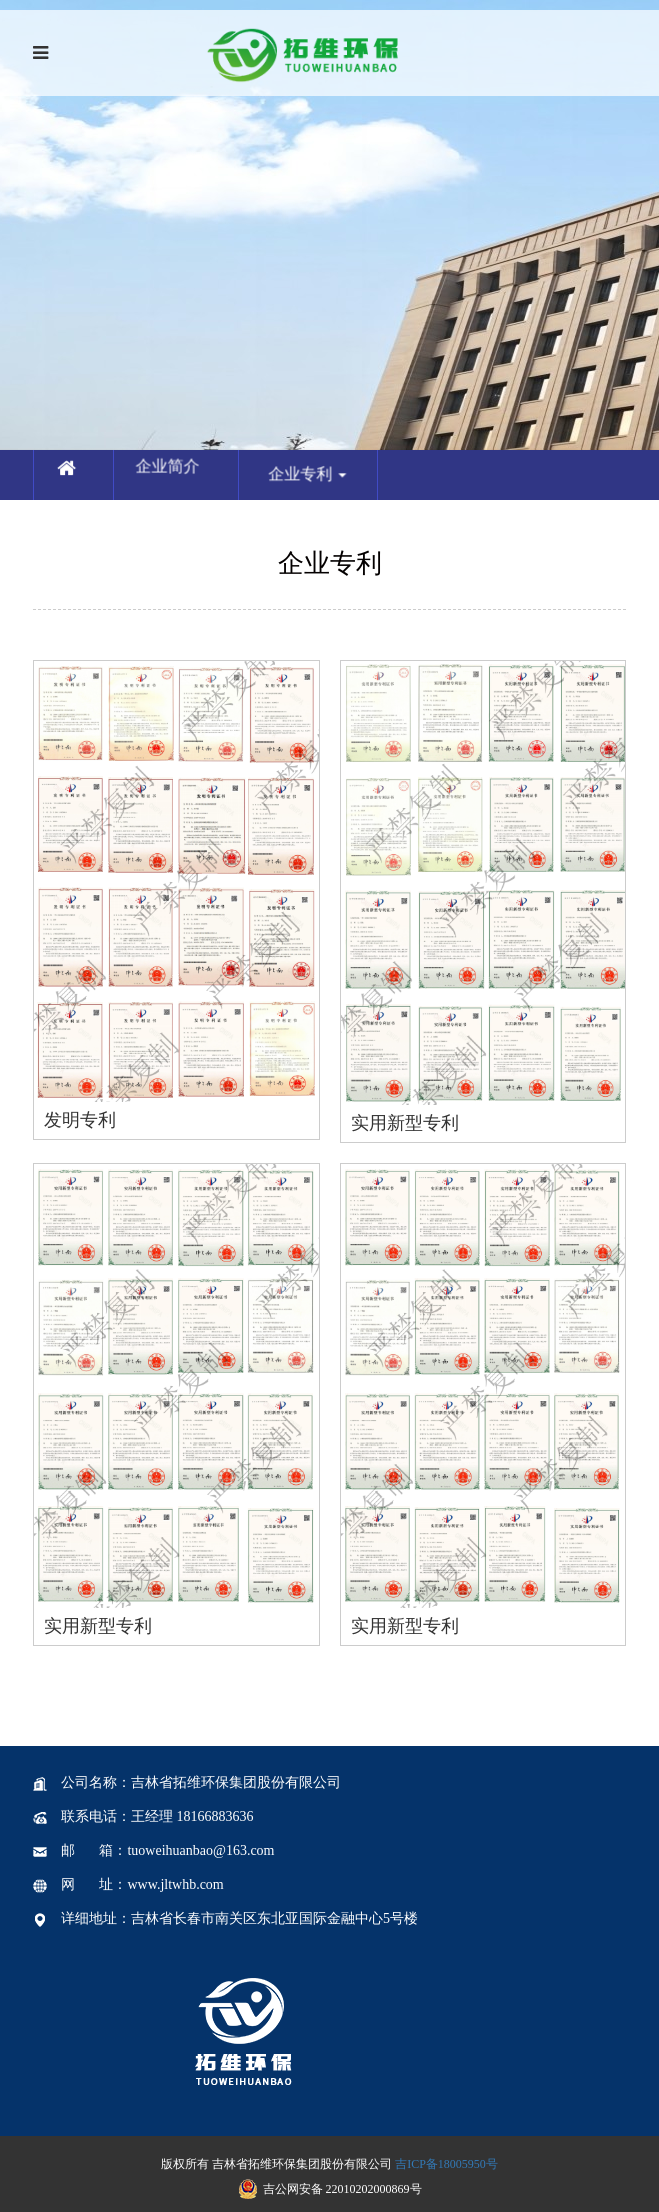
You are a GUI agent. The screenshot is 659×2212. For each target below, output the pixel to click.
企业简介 (172, 470)
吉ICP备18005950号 (446, 2164)
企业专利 (326, 492)
